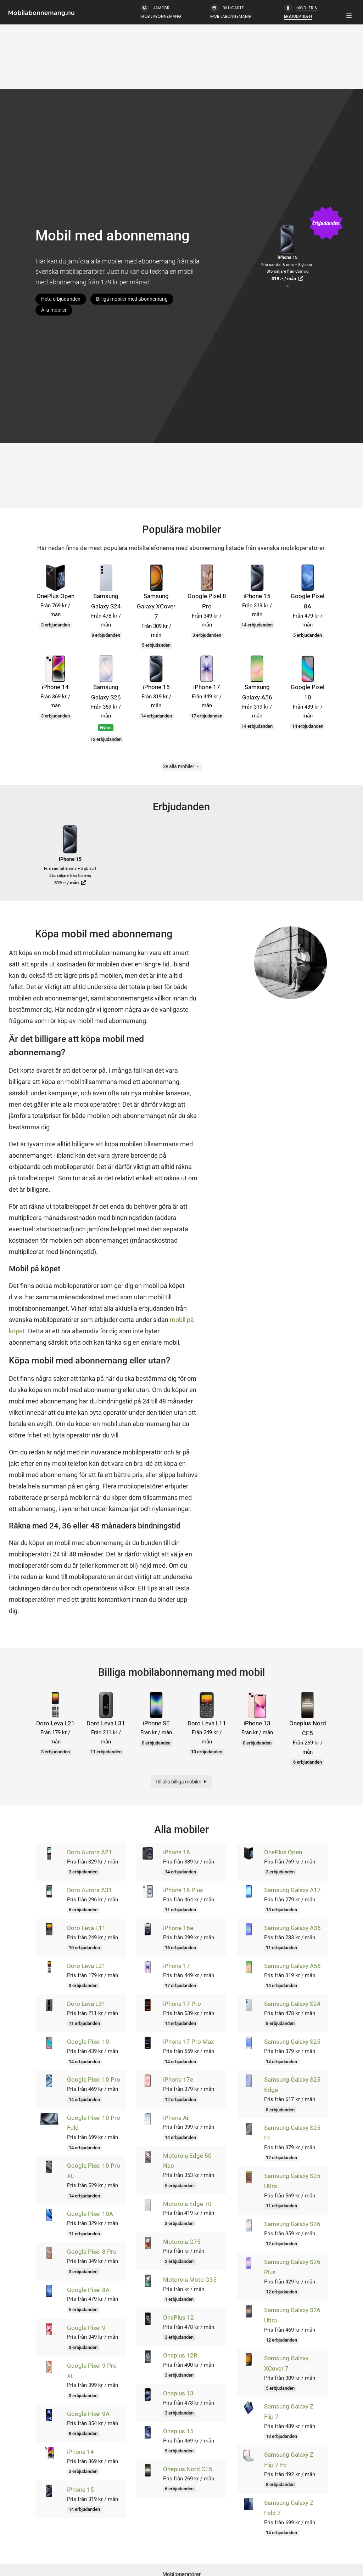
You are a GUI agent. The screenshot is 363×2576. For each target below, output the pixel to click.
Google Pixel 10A (90, 2213)
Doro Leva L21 (86, 1965)
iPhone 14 (80, 2451)
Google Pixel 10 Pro (93, 2079)
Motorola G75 (182, 2241)
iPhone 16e (178, 1927)
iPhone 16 (176, 1852)
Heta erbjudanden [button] (60, 299)
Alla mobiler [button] (54, 310)
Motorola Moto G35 (190, 2279)
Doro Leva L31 (86, 2003)
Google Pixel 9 (86, 2327)
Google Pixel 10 (88, 2041)
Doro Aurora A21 (89, 1852)
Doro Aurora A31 (89, 1890)
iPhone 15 (80, 2489)
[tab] (287, 286)
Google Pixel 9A (88, 2413)
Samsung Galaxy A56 (292, 1965)
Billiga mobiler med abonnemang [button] (132, 299)
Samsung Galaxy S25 (292, 2041)
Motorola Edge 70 (187, 2203)
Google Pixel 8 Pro (92, 2251)
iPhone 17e (178, 2079)
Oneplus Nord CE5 (187, 2469)
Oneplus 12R (180, 2355)
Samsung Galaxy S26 (292, 2224)
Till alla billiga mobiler (181, 1782)
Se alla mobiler (181, 766)
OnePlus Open (283, 1852)
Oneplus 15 (178, 2431)
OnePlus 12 (178, 2317)
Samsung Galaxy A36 (292, 1927)
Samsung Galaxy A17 (292, 1890)
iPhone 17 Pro (182, 2003)
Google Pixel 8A (88, 2289)
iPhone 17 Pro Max (188, 2041)
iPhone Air (176, 2117)
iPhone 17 (176, 1965)
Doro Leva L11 (86, 1927)
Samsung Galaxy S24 (292, 2003)
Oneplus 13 (178, 2393)
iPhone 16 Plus (183, 1890)
